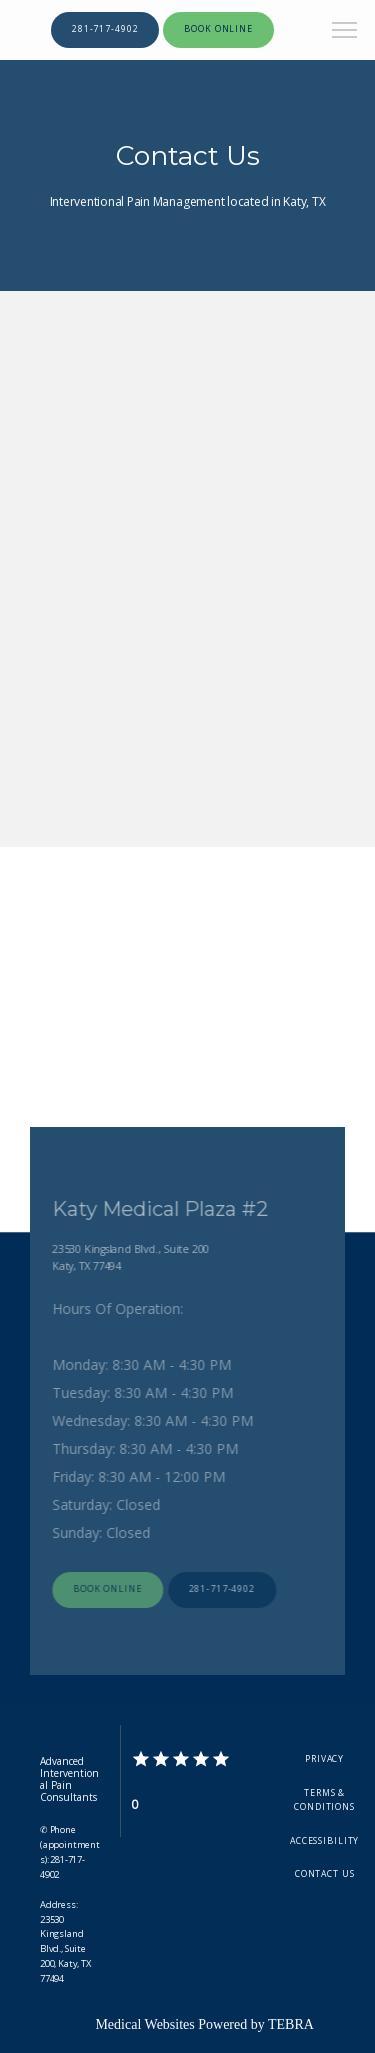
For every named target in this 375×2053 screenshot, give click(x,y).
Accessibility (324, 1841)
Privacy (324, 1759)
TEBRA (291, 2024)
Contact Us (325, 1874)
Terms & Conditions (324, 1800)
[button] (345, 32)
